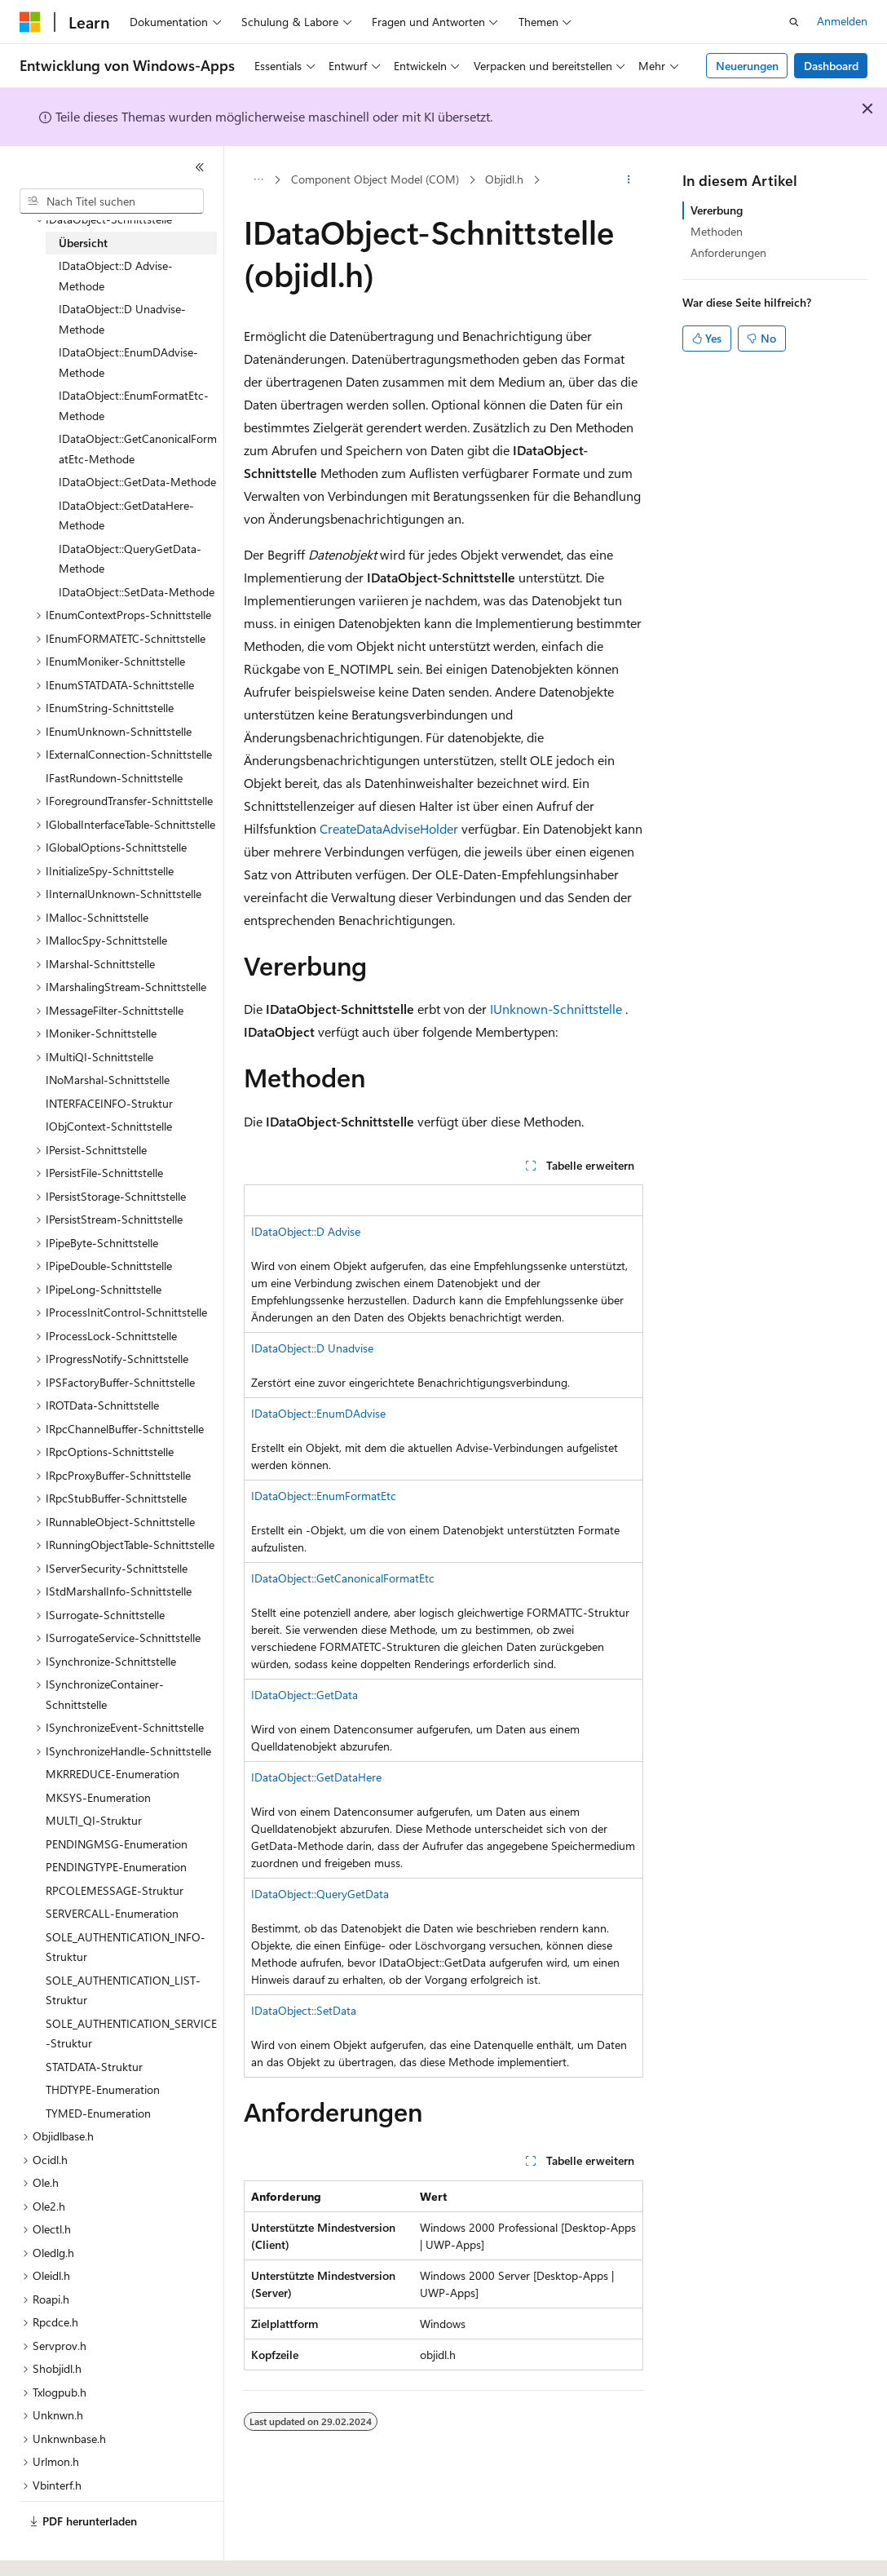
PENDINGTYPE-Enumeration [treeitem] (116, 1866)
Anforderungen (728, 252)
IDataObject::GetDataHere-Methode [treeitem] (126, 515)
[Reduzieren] (200, 167)
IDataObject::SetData (303, 2010)
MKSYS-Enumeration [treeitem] (98, 1797)
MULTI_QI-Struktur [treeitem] (94, 1820)
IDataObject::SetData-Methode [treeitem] (136, 592)
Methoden (717, 231)
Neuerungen (747, 65)
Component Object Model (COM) (375, 179)
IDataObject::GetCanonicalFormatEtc (343, 1578)
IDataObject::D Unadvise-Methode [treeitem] (122, 319)
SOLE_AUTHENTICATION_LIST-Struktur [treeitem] (123, 1990)
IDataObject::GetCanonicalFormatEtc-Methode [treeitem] (138, 449)
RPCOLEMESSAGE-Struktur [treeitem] (114, 1890)
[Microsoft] (30, 22)
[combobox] (112, 201)
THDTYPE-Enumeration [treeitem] (103, 2089)
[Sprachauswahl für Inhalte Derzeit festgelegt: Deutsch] (57, 2549)
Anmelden (842, 21)
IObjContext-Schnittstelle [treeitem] (109, 1126)
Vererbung (717, 210)
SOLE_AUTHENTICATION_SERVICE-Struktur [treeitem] (131, 2034)
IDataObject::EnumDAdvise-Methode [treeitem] (128, 362)
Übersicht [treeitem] (83, 242)
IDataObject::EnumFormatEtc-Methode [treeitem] (134, 405)
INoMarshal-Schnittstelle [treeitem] (108, 1079)
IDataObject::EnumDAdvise (318, 1413)
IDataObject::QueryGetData (320, 1893)
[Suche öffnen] (794, 22)
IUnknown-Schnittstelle (556, 1008)
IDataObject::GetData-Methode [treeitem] (137, 481)
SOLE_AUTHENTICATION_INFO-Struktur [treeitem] (125, 1947)
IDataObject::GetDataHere (316, 1777)
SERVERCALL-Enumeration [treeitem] (112, 1913)
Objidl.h (504, 179)
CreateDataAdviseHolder (389, 828)
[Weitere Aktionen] (629, 180)
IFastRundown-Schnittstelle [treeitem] (114, 778)
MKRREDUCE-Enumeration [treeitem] (112, 1774)
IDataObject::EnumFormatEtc (323, 1495)
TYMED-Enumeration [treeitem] (98, 2113)
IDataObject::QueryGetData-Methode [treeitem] (130, 559)
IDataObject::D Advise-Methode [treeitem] (116, 276)
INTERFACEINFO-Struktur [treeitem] (109, 1103)
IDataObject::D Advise (305, 1231)
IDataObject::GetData (304, 1694)
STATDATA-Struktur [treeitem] (94, 2066)
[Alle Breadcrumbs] (258, 180)
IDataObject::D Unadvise (312, 1348)
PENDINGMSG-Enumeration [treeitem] (117, 1844)
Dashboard (831, 65)
